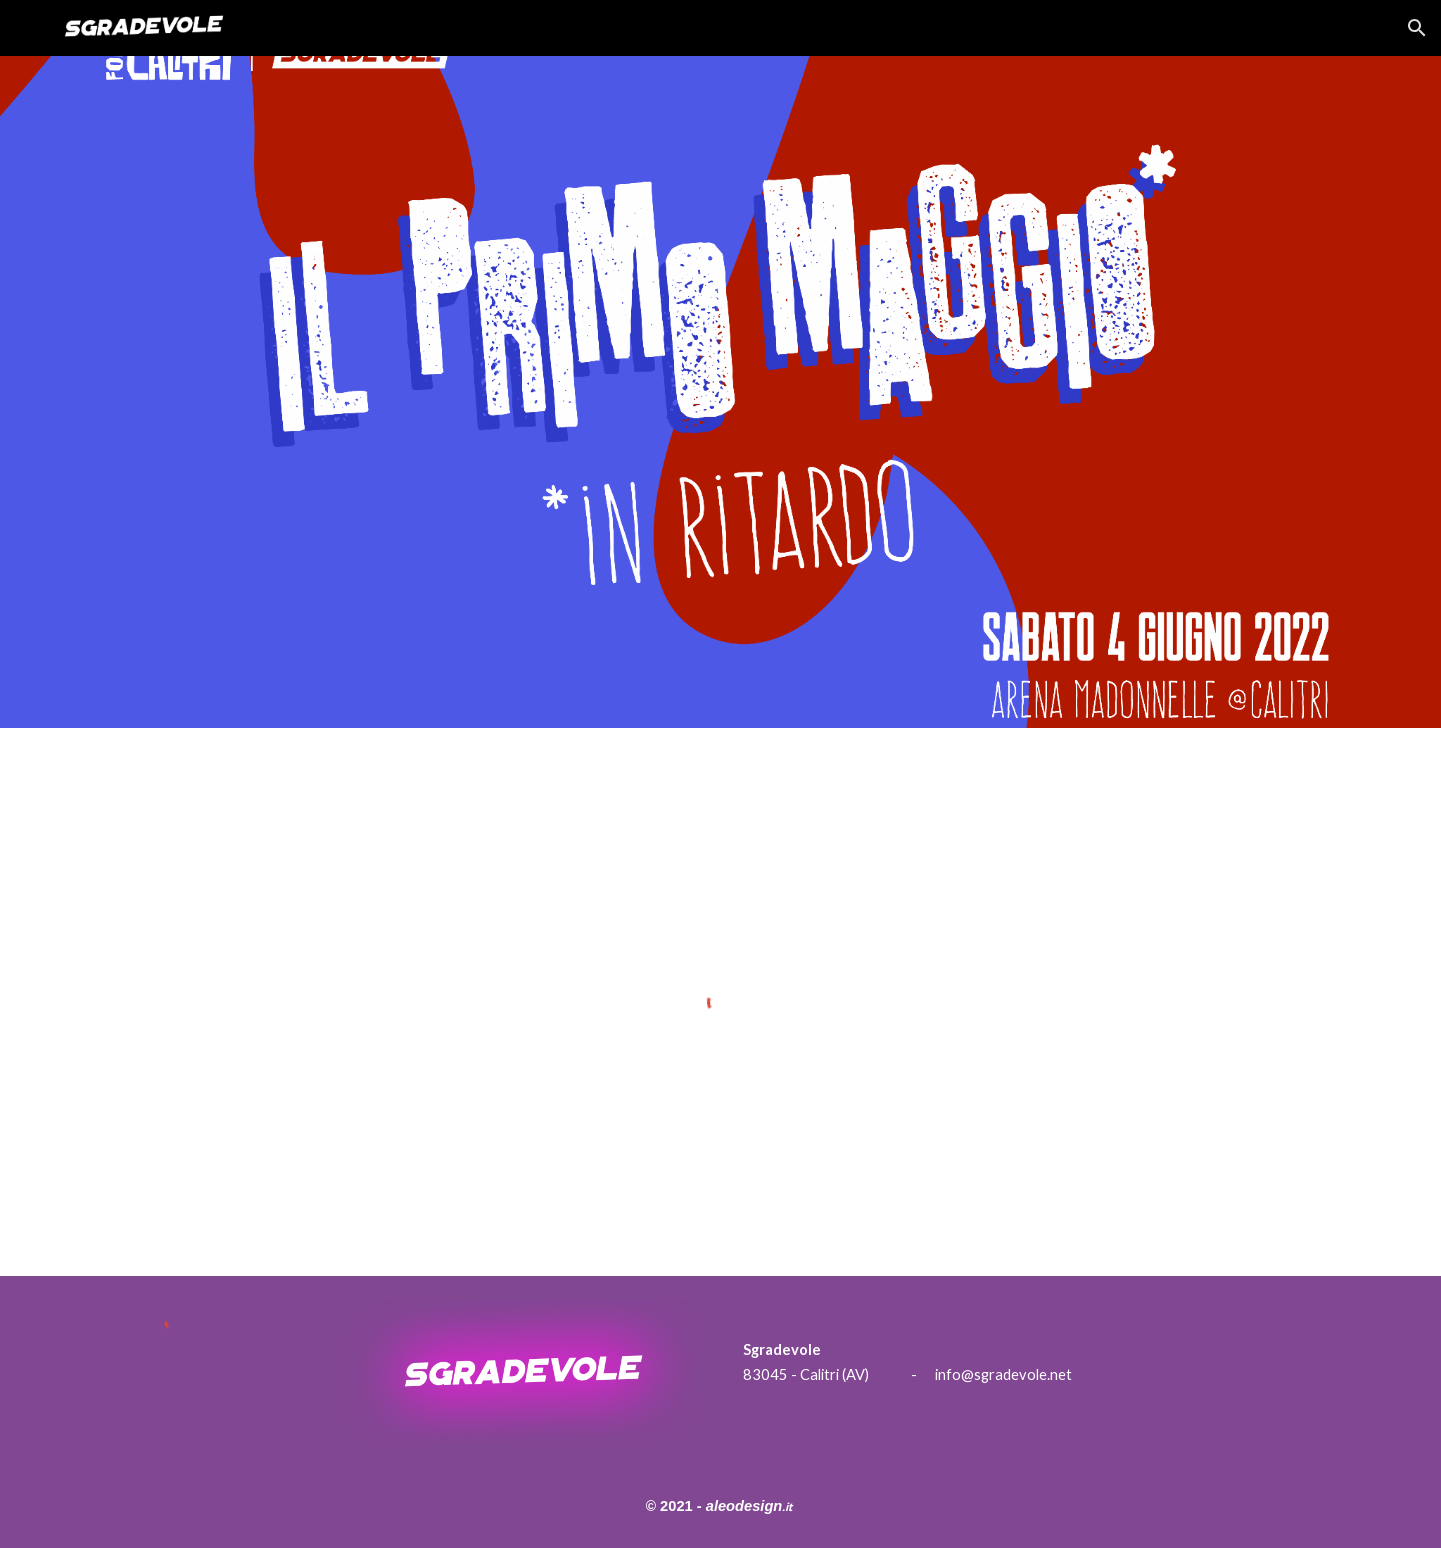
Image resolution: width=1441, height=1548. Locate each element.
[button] (1417, 28)
